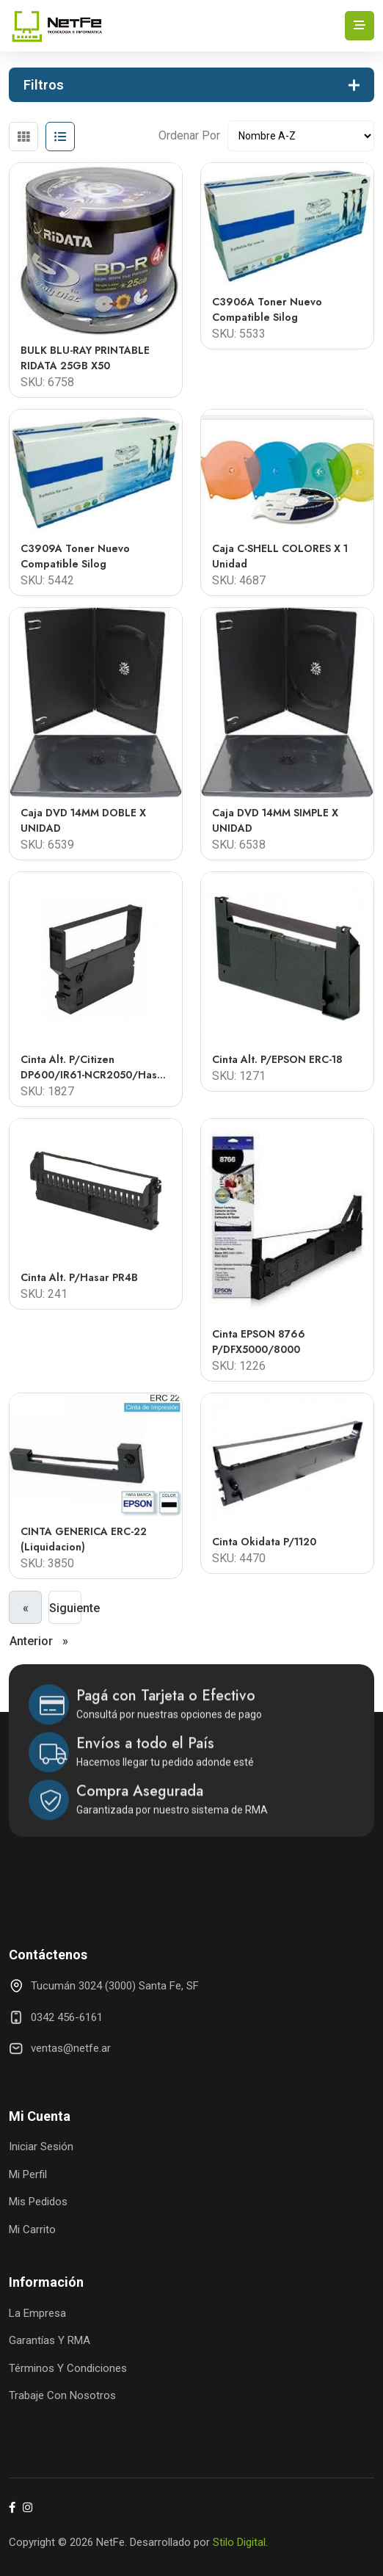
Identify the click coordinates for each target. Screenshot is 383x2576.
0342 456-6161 (67, 2017)
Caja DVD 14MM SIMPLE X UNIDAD (275, 820)
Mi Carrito (32, 2229)
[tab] (23, 136)
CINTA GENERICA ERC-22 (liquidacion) (84, 1539)
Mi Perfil (28, 2174)
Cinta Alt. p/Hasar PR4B (79, 1277)
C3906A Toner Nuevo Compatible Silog (267, 309)
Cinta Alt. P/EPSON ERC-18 (277, 1059)
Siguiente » (65, 1612)
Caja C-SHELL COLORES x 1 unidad (280, 556)
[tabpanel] (191, 865)
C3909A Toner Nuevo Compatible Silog (75, 556)
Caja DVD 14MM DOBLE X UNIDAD (83, 820)
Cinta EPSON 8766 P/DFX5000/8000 (258, 1342)
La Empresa (37, 2313)
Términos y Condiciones (68, 2368)
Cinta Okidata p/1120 (264, 1541)
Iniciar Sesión (41, 2146)
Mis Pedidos (38, 2201)
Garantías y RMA (49, 2340)
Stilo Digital (239, 2542)
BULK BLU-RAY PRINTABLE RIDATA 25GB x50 (85, 358)
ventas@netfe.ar (71, 2048)
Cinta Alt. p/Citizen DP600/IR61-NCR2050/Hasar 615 (94, 1067)
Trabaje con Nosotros (62, 2395)
